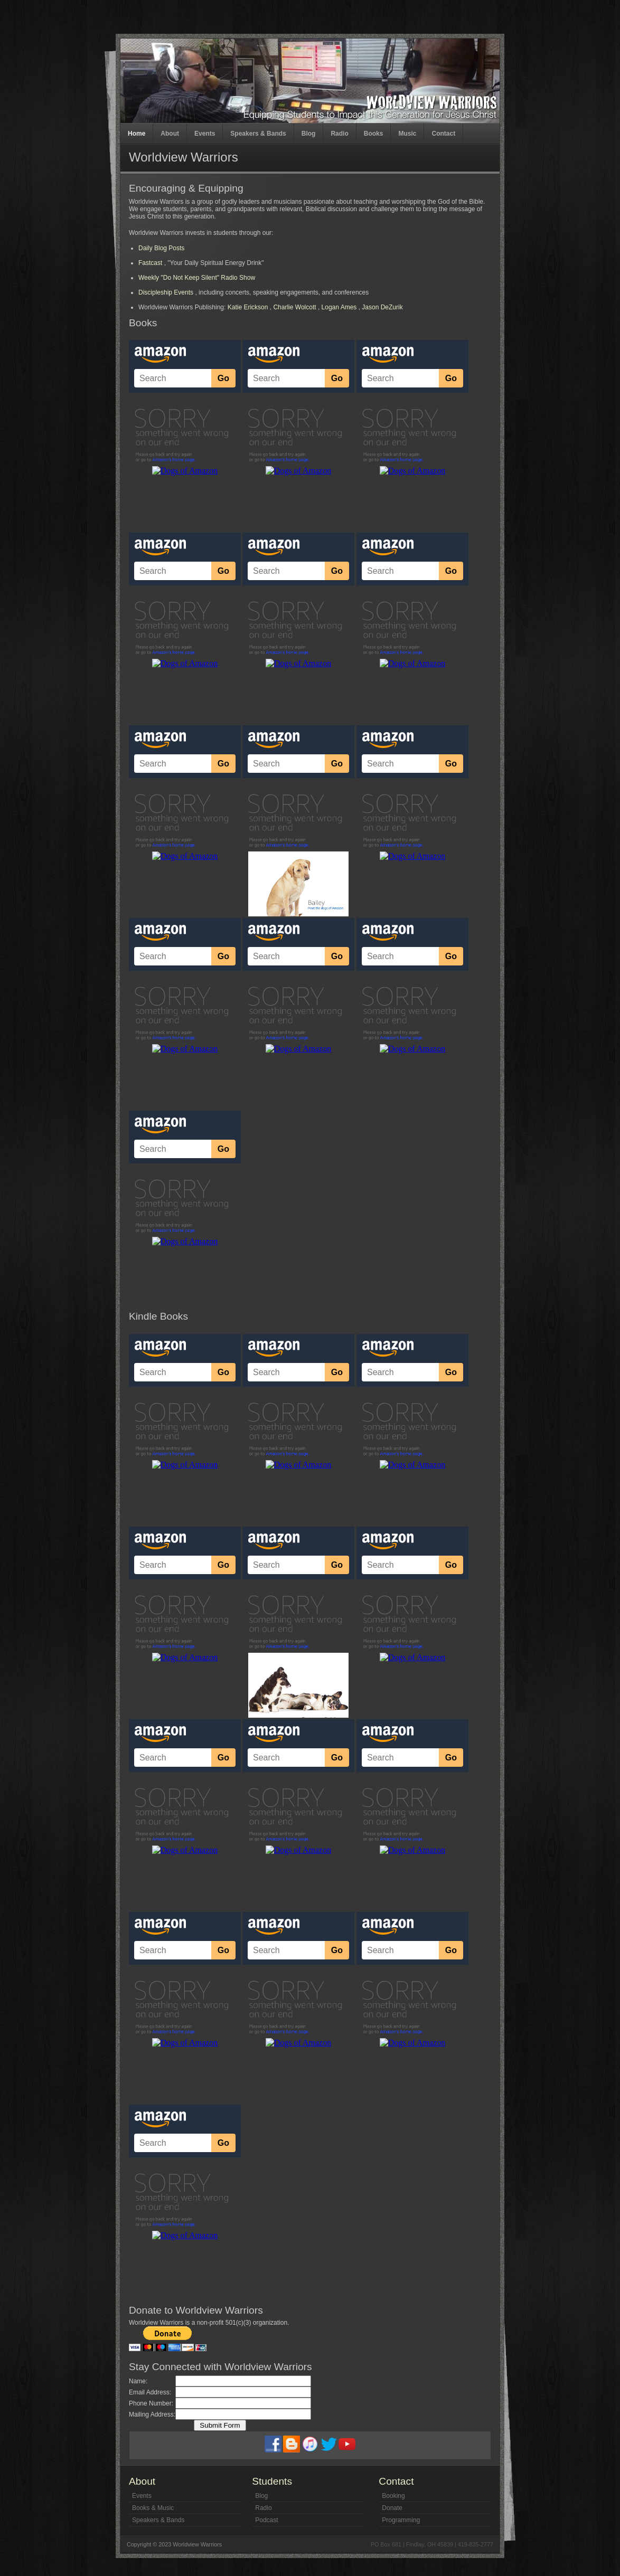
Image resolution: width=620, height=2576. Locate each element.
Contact (443, 133)
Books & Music (153, 2508)
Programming (401, 2520)
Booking (393, 2495)
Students (272, 2481)
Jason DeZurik (382, 307)
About (170, 133)
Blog (309, 133)
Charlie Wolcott (294, 307)
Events (204, 133)
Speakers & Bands (258, 133)
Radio (339, 133)
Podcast (266, 2520)
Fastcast (151, 263)
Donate (392, 2508)
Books (373, 133)
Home (136, 133)
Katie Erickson (248, 307)
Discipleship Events (165, 292)
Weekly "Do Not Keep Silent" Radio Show (196, 277)
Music (407, 133)
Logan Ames (339, 307)
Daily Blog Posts (161, 248)
